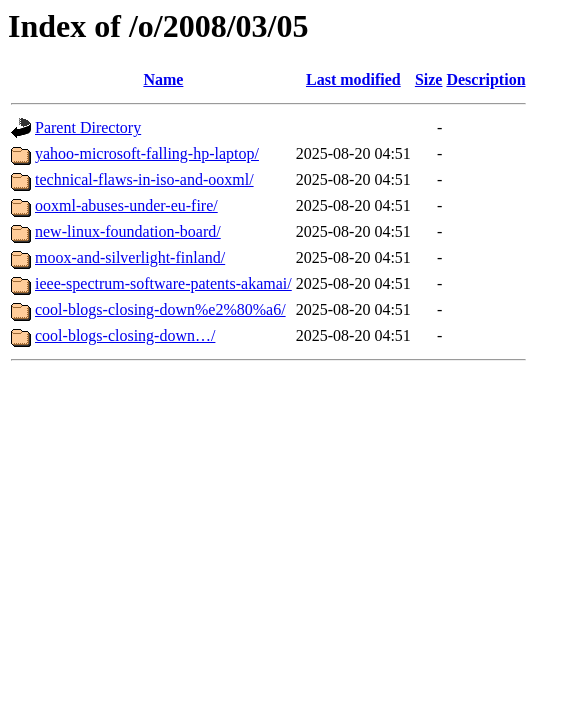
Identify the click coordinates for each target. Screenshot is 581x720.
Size (429, 79)
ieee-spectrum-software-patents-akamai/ (163, 283)
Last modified (353, 79)
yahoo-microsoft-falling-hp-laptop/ (147, 153)
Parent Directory (88, 127)
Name (163, 79)
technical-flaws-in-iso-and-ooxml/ (144, 179)
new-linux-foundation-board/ (128, 231)
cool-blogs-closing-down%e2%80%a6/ (160, 309)
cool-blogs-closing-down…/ (125, 335)
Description (485, 79)
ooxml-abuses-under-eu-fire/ (126, 205)
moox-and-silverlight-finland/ (130, 257)
